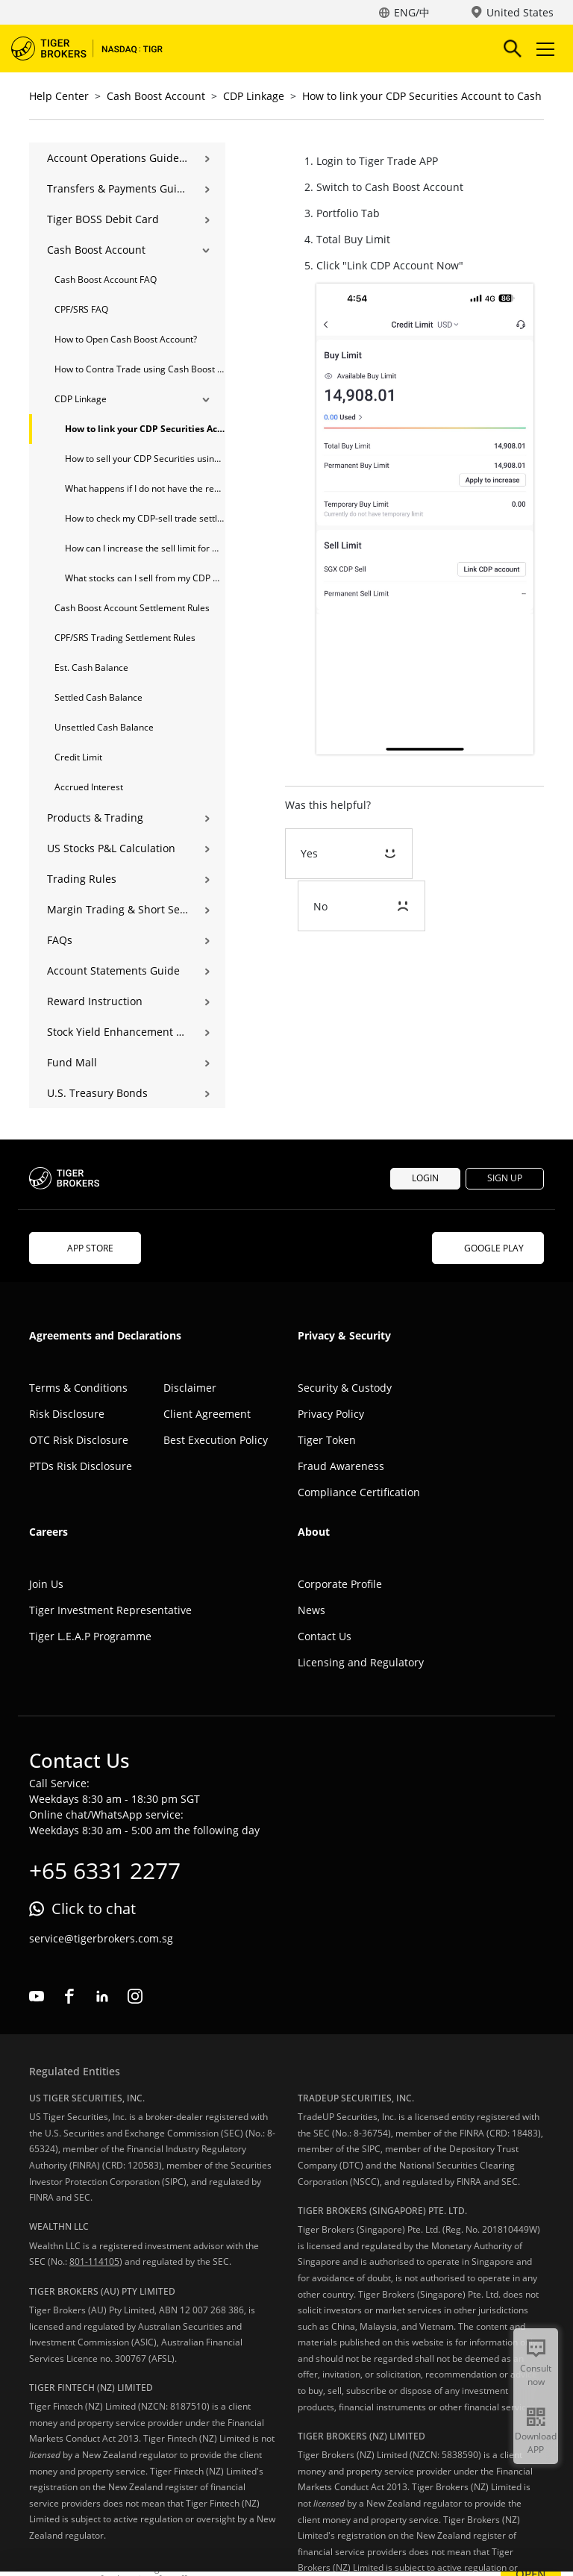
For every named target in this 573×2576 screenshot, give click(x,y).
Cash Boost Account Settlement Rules (132, 607)
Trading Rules (81, 879)
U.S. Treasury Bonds (97, 1093)
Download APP (536, 2443)
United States (520, 12)
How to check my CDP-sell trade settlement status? (145, 518)
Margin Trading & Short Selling (117, 909)
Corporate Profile (340, 1584)
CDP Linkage (253, 96)
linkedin (102, 1996)
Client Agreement (207, 1414)
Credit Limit (78, 757)
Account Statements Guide (113, 970)
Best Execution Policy (215, 1440)
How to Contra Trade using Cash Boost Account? (139, 369)
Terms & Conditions (78, 1388)
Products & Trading (95, 817)
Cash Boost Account (156, 96)
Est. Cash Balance (91, 667)
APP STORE (85, 1248)
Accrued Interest (88, 787)
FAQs (59, 940)
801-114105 (94, 2261)
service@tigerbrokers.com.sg (101, 1938)
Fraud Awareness (341, 1466)
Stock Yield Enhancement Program (117, 1032)
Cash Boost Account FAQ (105, 279)
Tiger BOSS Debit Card (103, 219)
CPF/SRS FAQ (81, 309)
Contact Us (324, 1636)
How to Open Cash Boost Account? (125, 339)
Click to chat (93, 1908)
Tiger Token (327, 1440)
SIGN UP (504, 1178)
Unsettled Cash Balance (104, 727)
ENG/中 (412, 12)
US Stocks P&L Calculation (111, 848)
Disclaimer (189, 1388)
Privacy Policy (331, 1414)
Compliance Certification (359, 1492)
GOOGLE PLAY (488, 1248)
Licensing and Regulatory (361, 1662)
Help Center (59, 96)
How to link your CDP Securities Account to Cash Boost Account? (145, 428)
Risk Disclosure (66, 1414)
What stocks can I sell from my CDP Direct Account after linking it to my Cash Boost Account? (145, 578)
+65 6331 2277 (105, 1870)
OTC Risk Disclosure (78, 1440)
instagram (135, 1996)
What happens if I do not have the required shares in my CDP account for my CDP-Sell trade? (145, 488)
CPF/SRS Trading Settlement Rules (124, 637)
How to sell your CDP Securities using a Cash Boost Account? (145, 458)
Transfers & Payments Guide (117, 188)
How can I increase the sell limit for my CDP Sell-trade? (145, 548)
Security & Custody (345, 1388)
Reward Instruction (95, 1001)
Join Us (46, 1584)
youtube (36, 1996)
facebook (69, 1996)
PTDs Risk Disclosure (80, 1466)
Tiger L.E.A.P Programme (90, 1636)
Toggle (543, 49)
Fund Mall (72, 1062)
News (311, 1610)
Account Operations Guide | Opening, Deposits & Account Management (117, 158)
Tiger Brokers (97, 48)
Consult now (535, 2375)
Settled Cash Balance (98, 697)
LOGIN (425, 1178)
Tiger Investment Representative (110, 1610)
